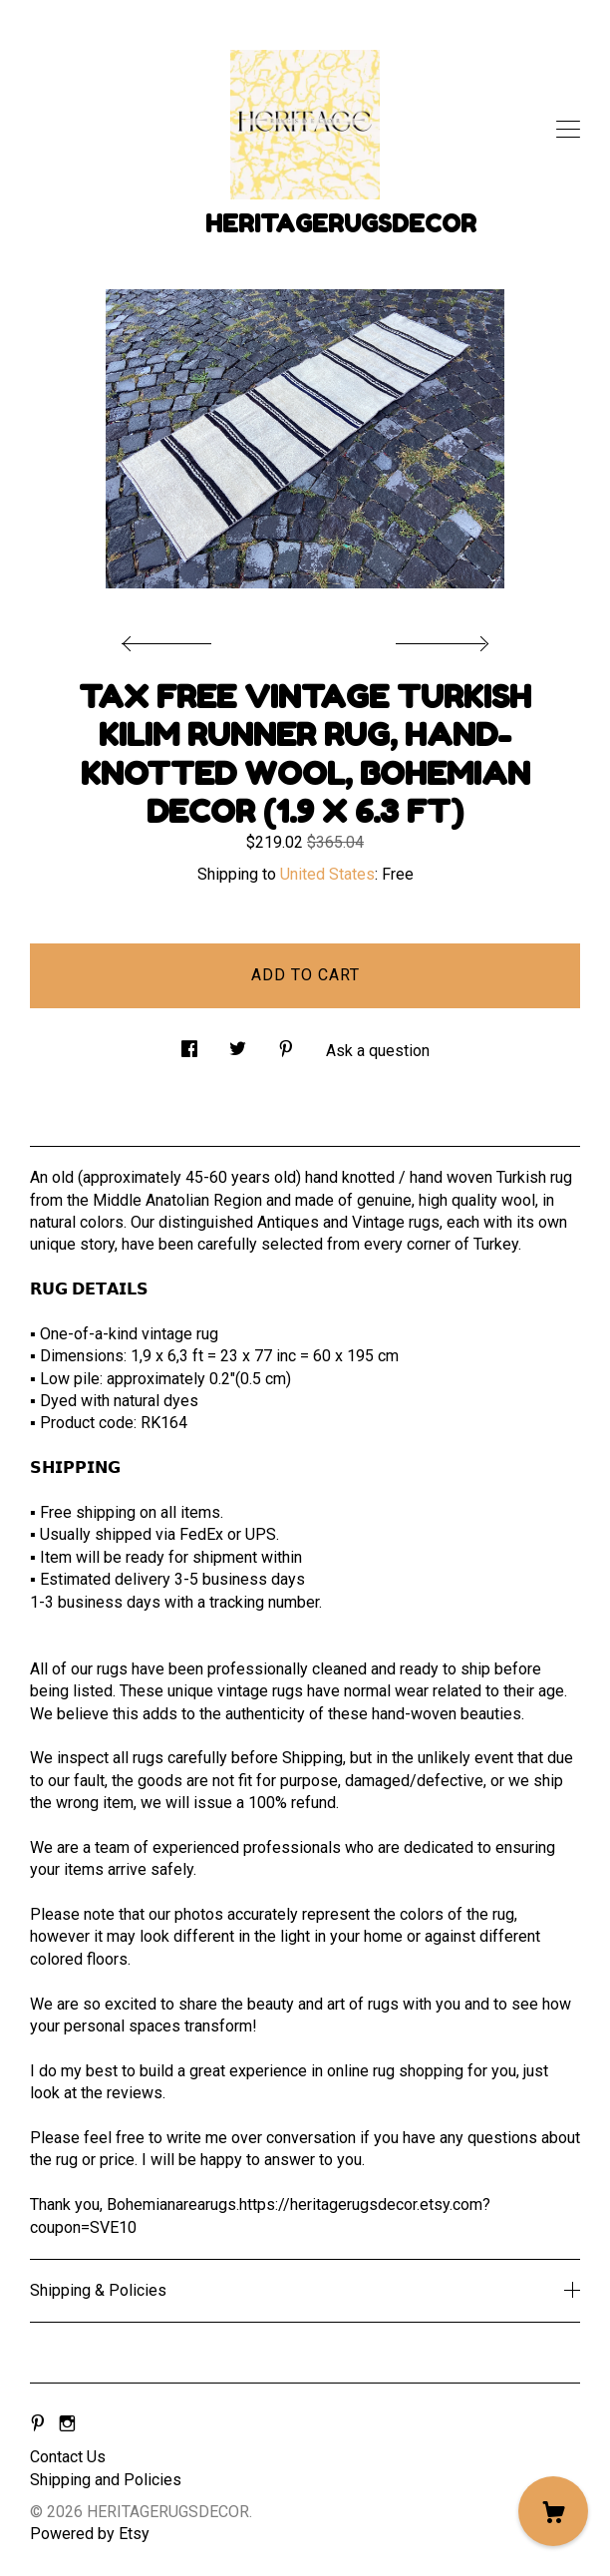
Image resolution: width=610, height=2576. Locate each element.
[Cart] (553, 2511)
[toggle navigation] (568, 130)
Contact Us (68, 2456)
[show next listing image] (439, 638)
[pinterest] (38, 2423)
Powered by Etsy (90, 2533)
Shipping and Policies (105, 2479)
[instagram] (67, 2423)
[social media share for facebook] (189, 1044)
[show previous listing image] (171, 638)
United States (327, 874)
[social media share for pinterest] (286, 1044)
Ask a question (378, 1050)
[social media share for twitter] (237, 1044)
